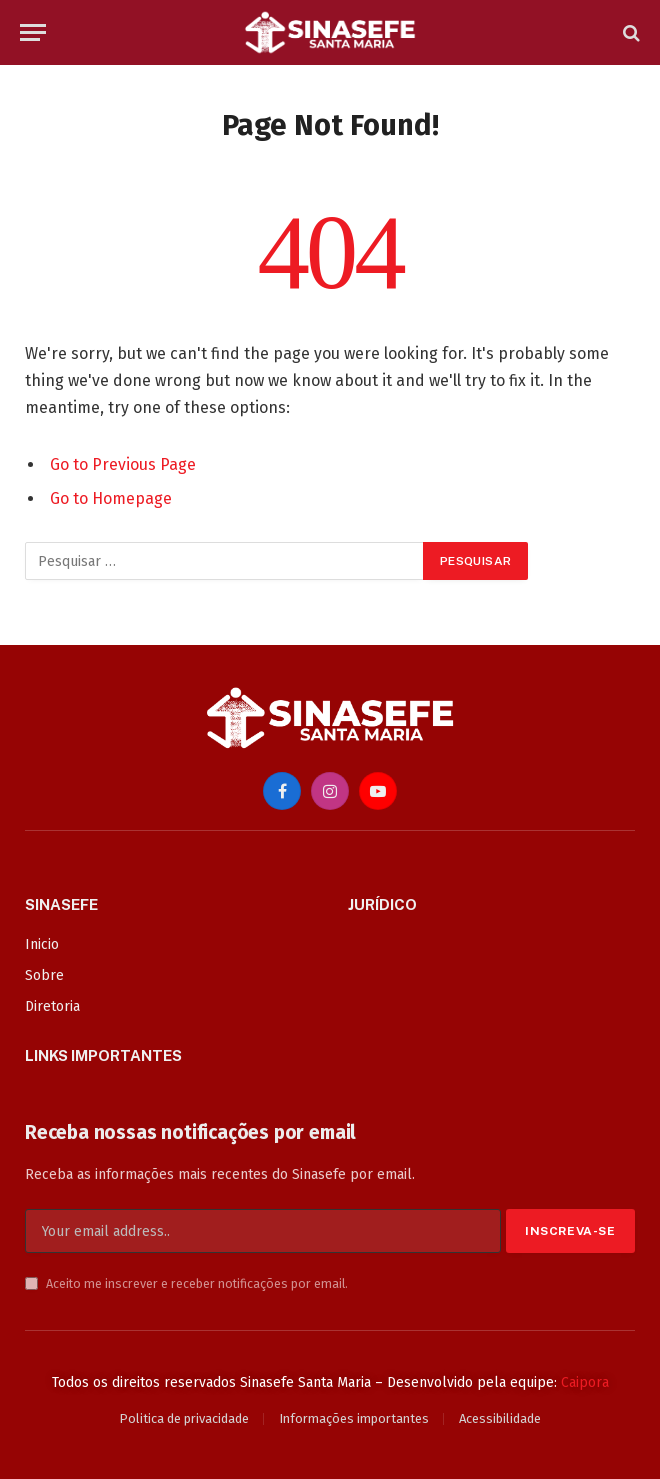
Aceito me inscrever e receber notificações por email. (186, 1283)
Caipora (585, 1382)
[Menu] (33, 32)
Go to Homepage (111, 498)
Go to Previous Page (123, 464)
